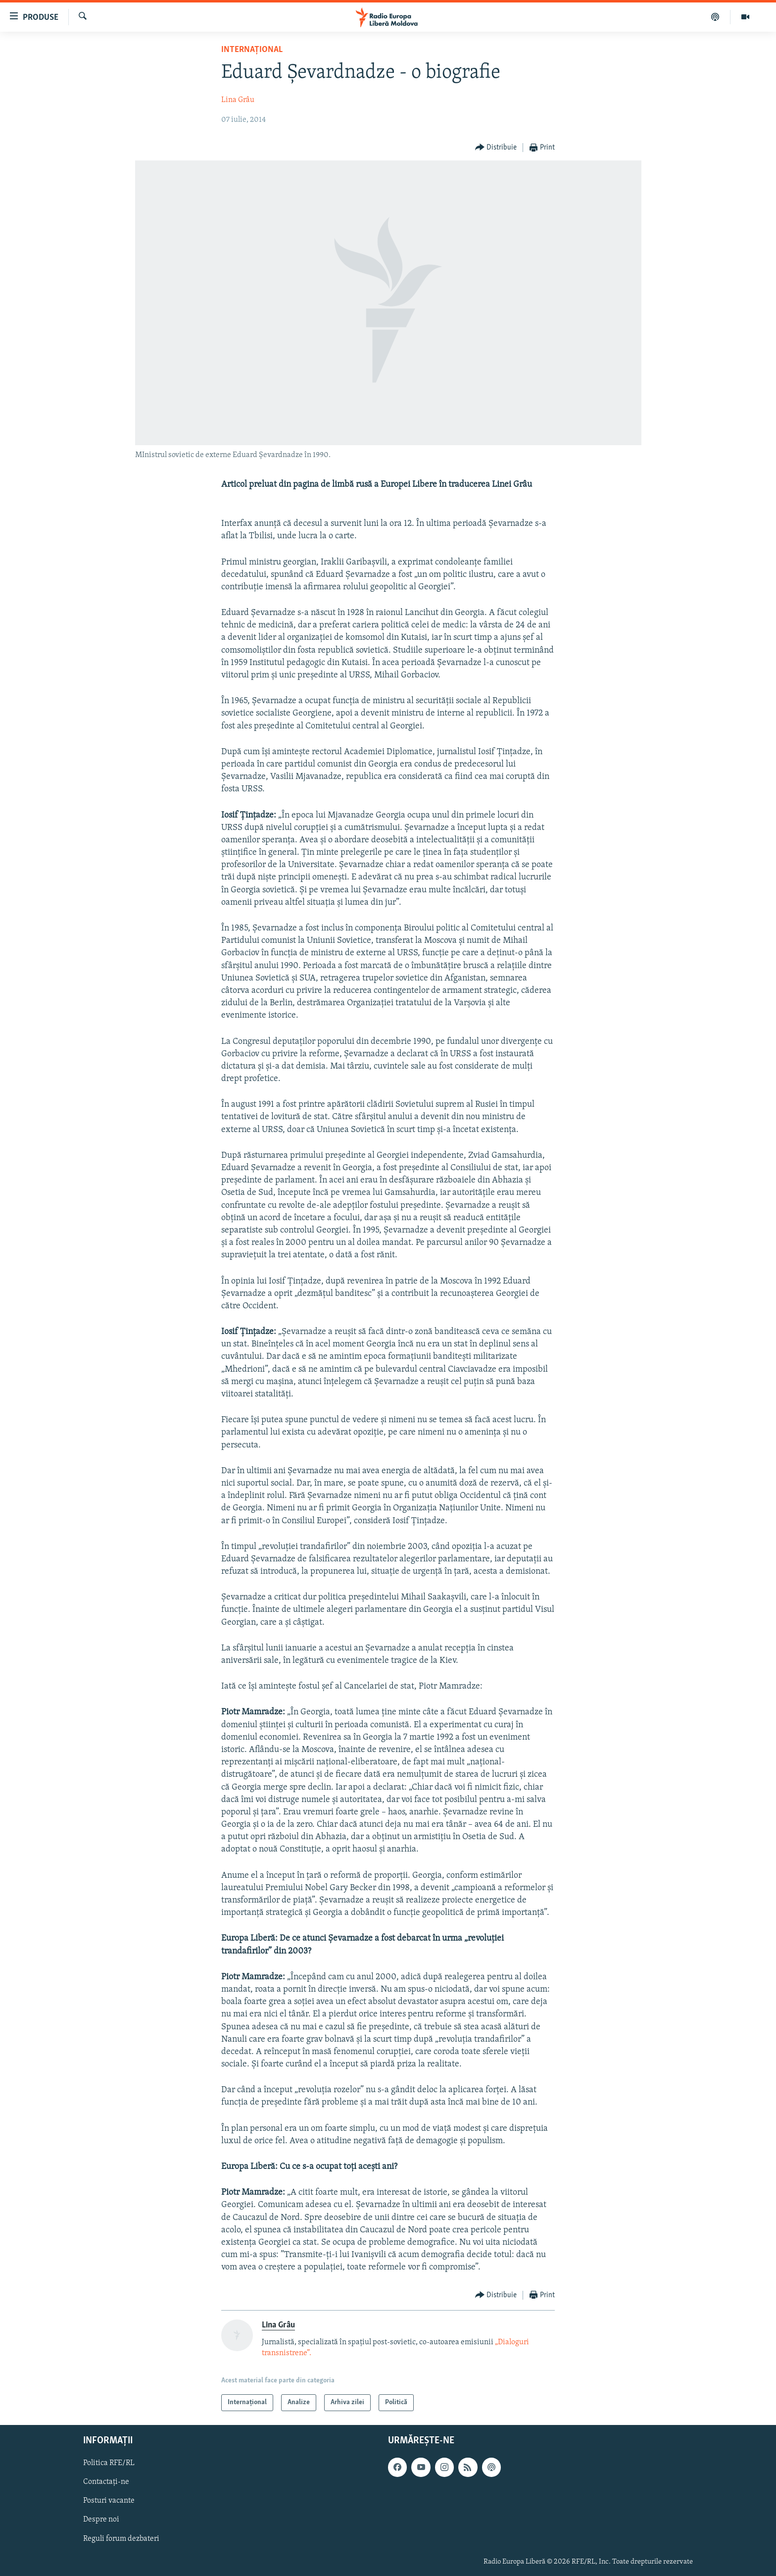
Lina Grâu (237, 100)
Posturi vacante (109, 2501)
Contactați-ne (106, 2482)
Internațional (252, 49)
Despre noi (101, 2520)
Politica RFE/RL (109, 2463)
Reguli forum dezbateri (121, 2539)
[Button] (496, 148)
